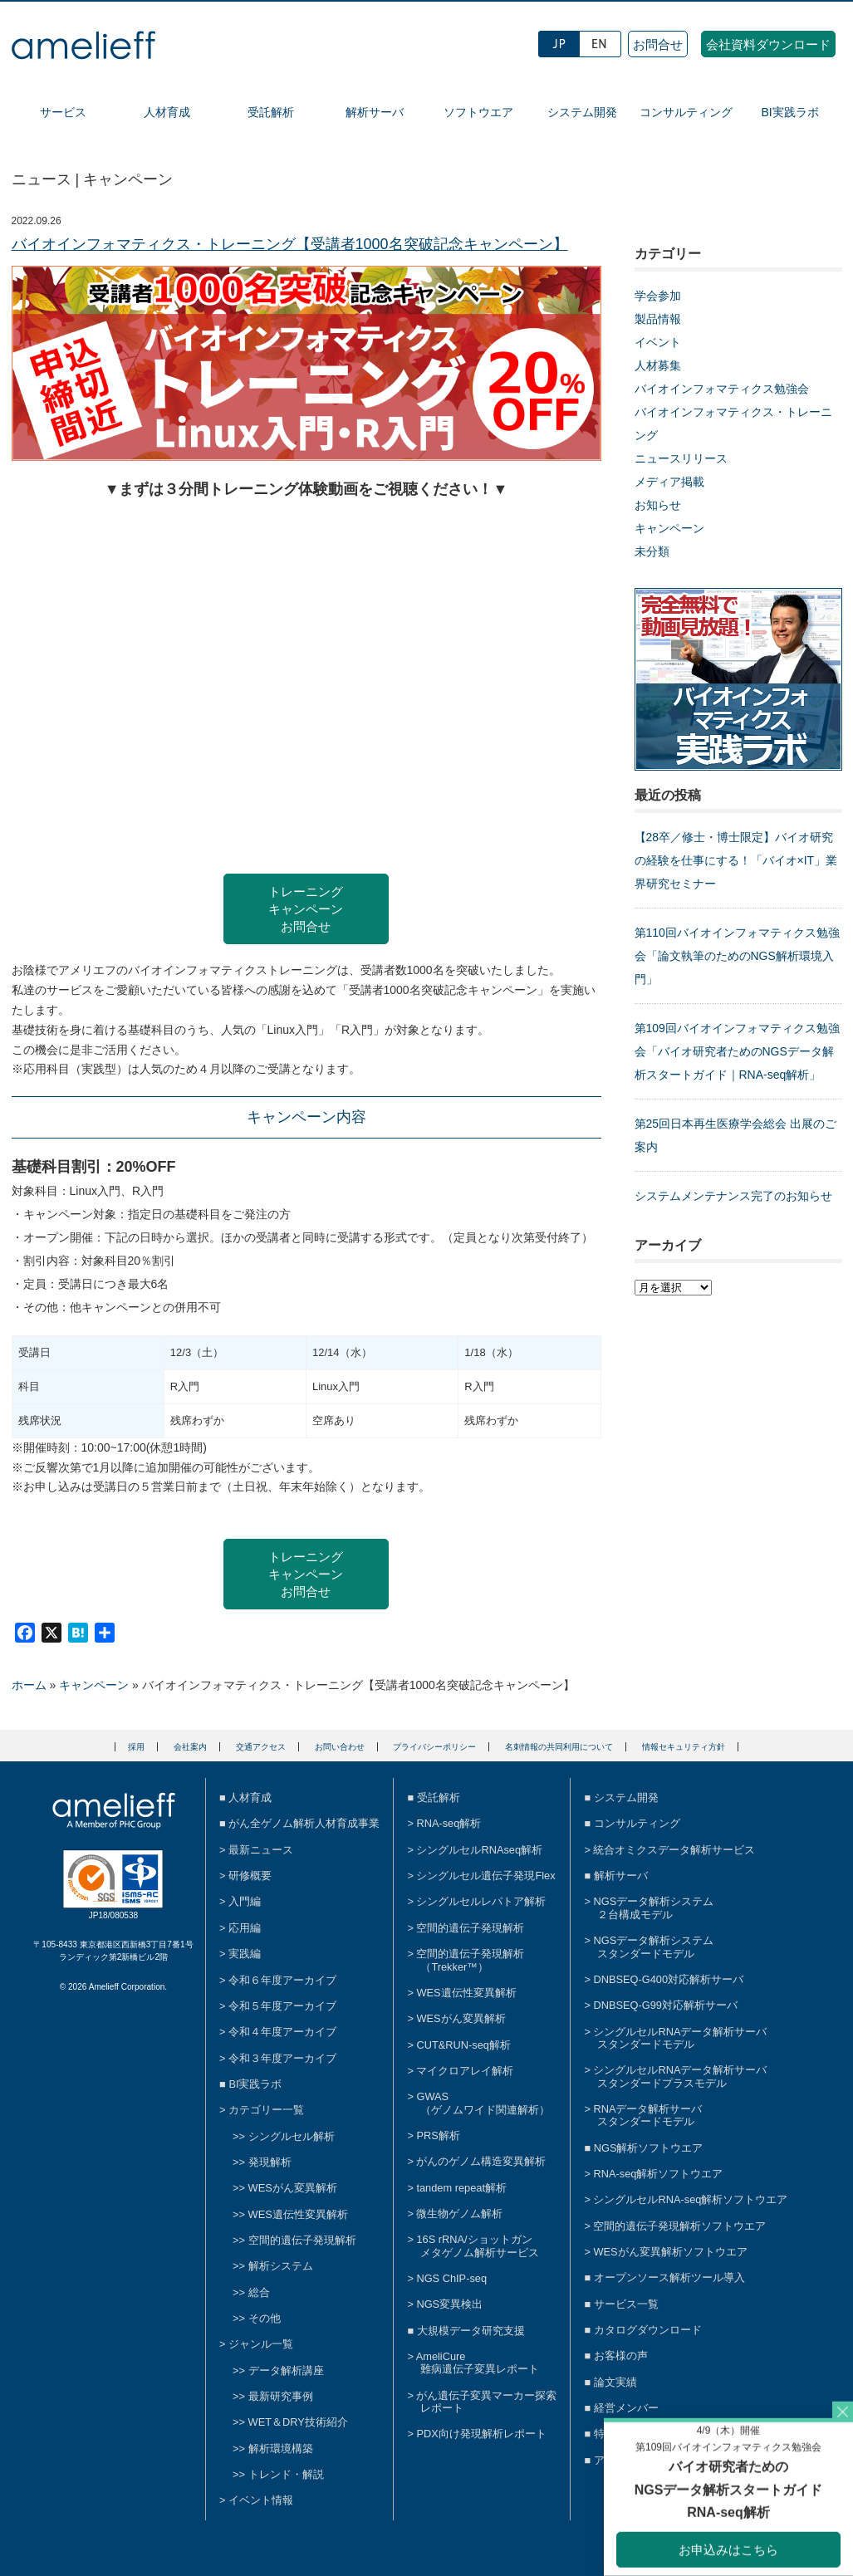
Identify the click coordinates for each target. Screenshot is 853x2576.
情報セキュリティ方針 (683, 1746)
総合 (259, 2292)
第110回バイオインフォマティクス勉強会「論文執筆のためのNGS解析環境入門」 (737, 956)
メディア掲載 (669, 481)
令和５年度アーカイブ (282, 2006)
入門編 (244, 1901)
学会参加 (658, 295)
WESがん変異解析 (292, 2188)
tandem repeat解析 (461, 2188)
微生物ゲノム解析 (459, 2213)
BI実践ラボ (789, 112)
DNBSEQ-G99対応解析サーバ (665, 2005)
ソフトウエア (478, 112)
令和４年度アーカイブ (282, 2031)
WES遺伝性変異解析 (298, 2214)
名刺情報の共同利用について (559, 1746)
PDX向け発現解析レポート (481, 2433)
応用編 (244, 1928)
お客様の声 (621, 2355)
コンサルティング (686, 112)
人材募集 (658, 365)
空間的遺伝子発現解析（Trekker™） (470, 1959)
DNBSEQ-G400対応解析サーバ (668, 1979)
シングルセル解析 (291, 2136)
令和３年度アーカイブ (282, 2058)
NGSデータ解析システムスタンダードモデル (653, 1946)
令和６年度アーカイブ (282, 1980)
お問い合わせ (340, 1746)
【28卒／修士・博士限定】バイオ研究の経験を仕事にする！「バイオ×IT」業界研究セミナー (736, 860)
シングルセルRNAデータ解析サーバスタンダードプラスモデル (680, 2076)
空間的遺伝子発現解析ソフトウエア (679, 2226)
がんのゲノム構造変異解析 (481, 2161)
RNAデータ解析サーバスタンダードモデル (647, 2115)
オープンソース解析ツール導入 (669, 2277)
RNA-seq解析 (448, 1823)
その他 (264, 2318)
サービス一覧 (626, 2304)
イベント (658, 342)
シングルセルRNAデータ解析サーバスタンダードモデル (680, 2037)
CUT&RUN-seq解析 (463, 2045)
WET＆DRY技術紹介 (298, 2422)
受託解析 (271, 112)
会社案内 (190, 1746)
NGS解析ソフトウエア (648, 2148)
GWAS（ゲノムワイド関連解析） (483, 2102)
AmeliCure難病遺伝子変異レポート (478, 2362)
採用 (136, 1746)
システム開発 (582, 112)
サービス (63, 112)
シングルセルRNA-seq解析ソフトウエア (690, 2199)
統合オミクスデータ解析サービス (674, 1850)
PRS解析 (437, 2135)
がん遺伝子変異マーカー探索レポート (486, 2401)
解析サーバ (375, 112)
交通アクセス (261, 1746)
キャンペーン (669, 528)
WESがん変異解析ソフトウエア (670, 2251)
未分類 (652, 551)
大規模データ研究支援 (471, 2330)
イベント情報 (260, 2500)
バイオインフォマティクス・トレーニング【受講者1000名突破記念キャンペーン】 (290, 244)
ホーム (29, 1685)
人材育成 (167, 112)
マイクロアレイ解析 (464, 2070)
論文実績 (615, 2382)
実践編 (244, 1953)
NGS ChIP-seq (451, 2278)
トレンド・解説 (286, 2474)
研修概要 (250, 1875)
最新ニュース (260, 1850)
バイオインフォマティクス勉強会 (722, 388)
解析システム (280, 2266)
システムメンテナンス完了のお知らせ (733, 1195)
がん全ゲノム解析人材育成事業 (304, 1823)
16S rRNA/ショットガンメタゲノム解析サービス (477, 2245)
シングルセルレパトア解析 (481, 1901)
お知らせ (658, 505)
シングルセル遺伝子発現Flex (485, 1875)
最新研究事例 (280, 2396)
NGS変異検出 (449, 2304)
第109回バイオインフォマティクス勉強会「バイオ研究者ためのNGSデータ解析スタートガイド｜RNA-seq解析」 (737, 1051)
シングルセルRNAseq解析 (479, 1850)
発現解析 (270, 2162)
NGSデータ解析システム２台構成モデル (653, 1907)
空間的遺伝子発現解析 (302, 2240)
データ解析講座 (286, 2370)
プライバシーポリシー (434, 1746)
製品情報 (658, 319)
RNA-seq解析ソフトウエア (658, 2173)
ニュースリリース (681, 458)
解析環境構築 (280, 2448)
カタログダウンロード (648, 2330)
